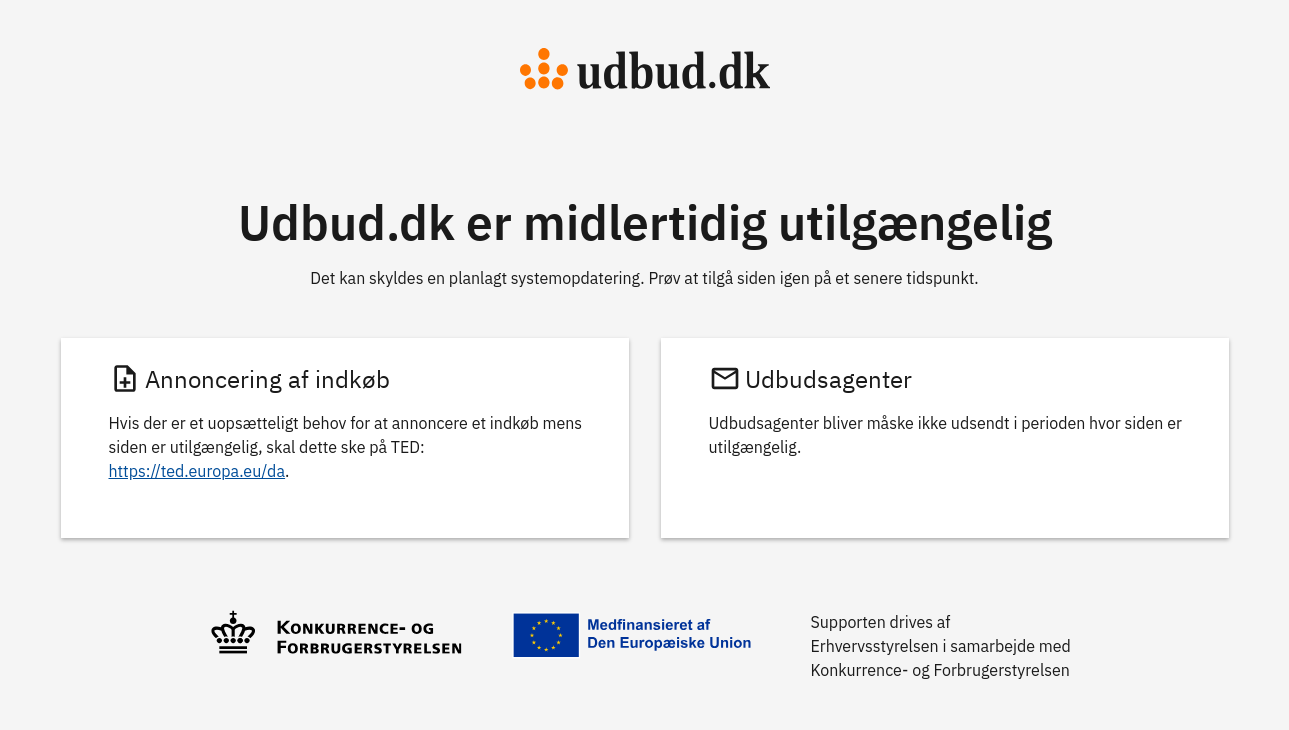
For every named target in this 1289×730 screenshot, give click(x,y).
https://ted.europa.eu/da (197, 471)
